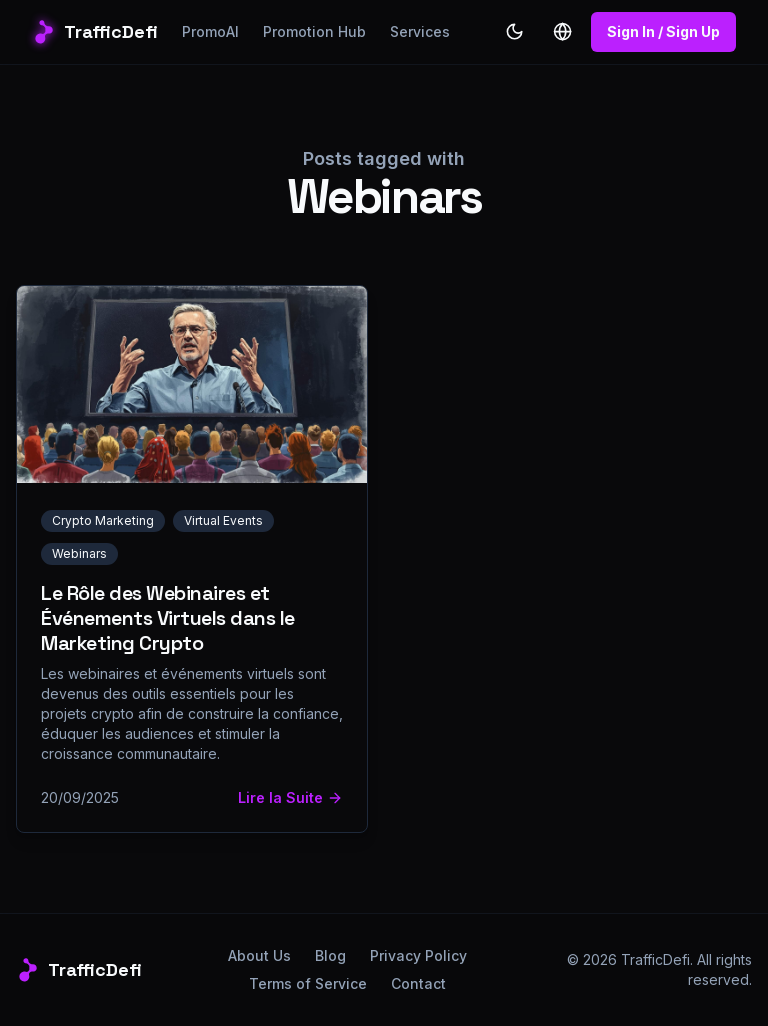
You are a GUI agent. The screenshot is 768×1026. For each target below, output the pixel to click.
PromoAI (210, 31)
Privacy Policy (418, 955)
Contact (418, 983)
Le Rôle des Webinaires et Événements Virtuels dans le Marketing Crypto (168, 618)
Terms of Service (308, 983)
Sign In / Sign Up (663, 31)
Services (420, 31)
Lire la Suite (290, 797)
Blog (330, 955)
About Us (259, 955)
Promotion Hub (314, 31)
